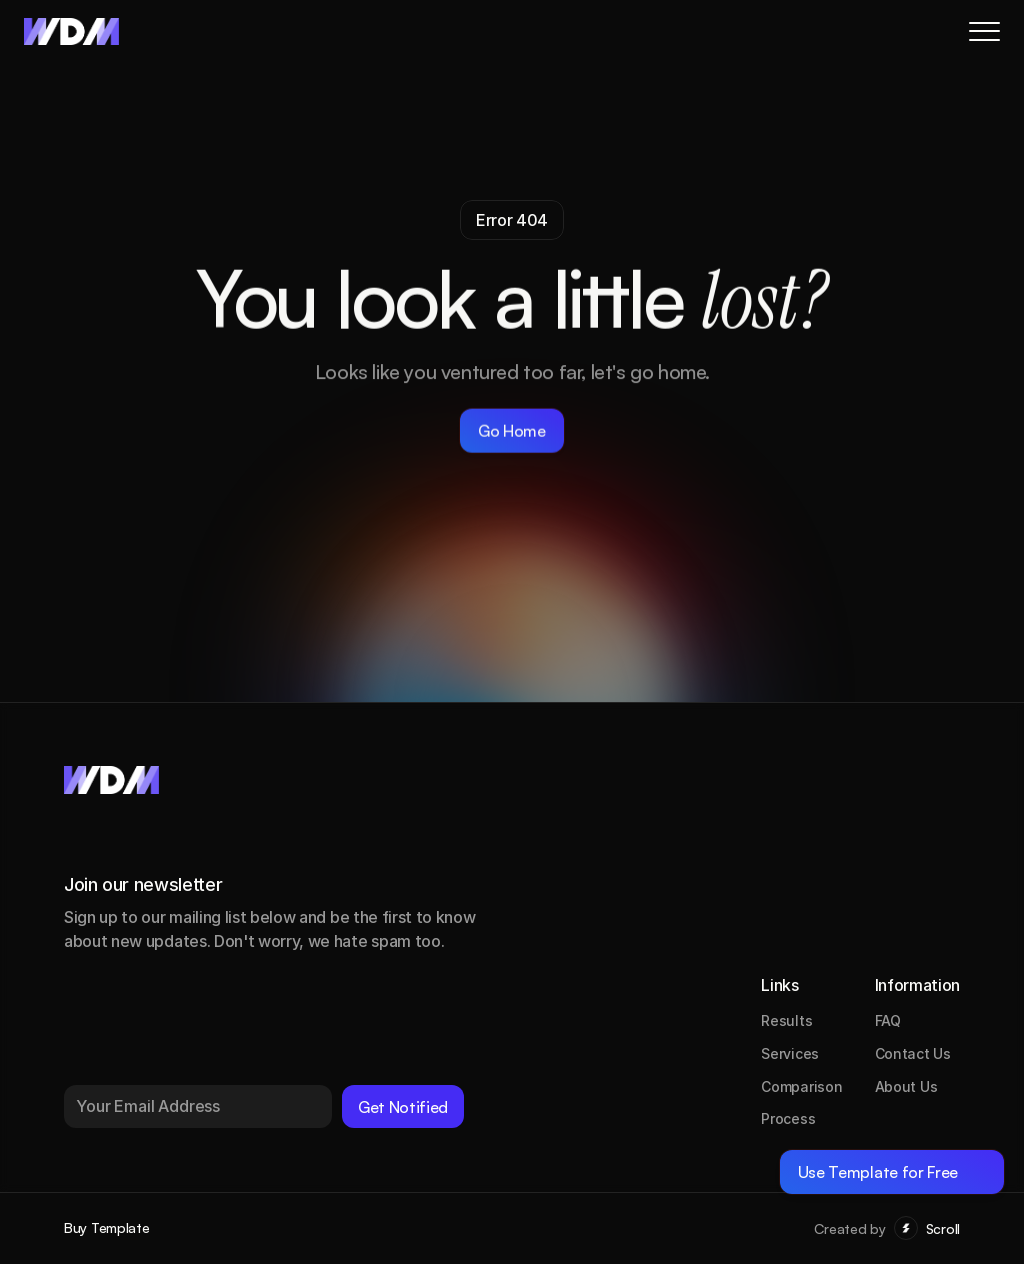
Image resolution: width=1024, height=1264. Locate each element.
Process (788, 1118)
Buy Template (107, 1227)
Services (790, 1053)
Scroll (943, 1228)
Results (786, 1020)
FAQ (888, 1020)
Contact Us (913, 1053)
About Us (906, 1086)
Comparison (801, 1086)
